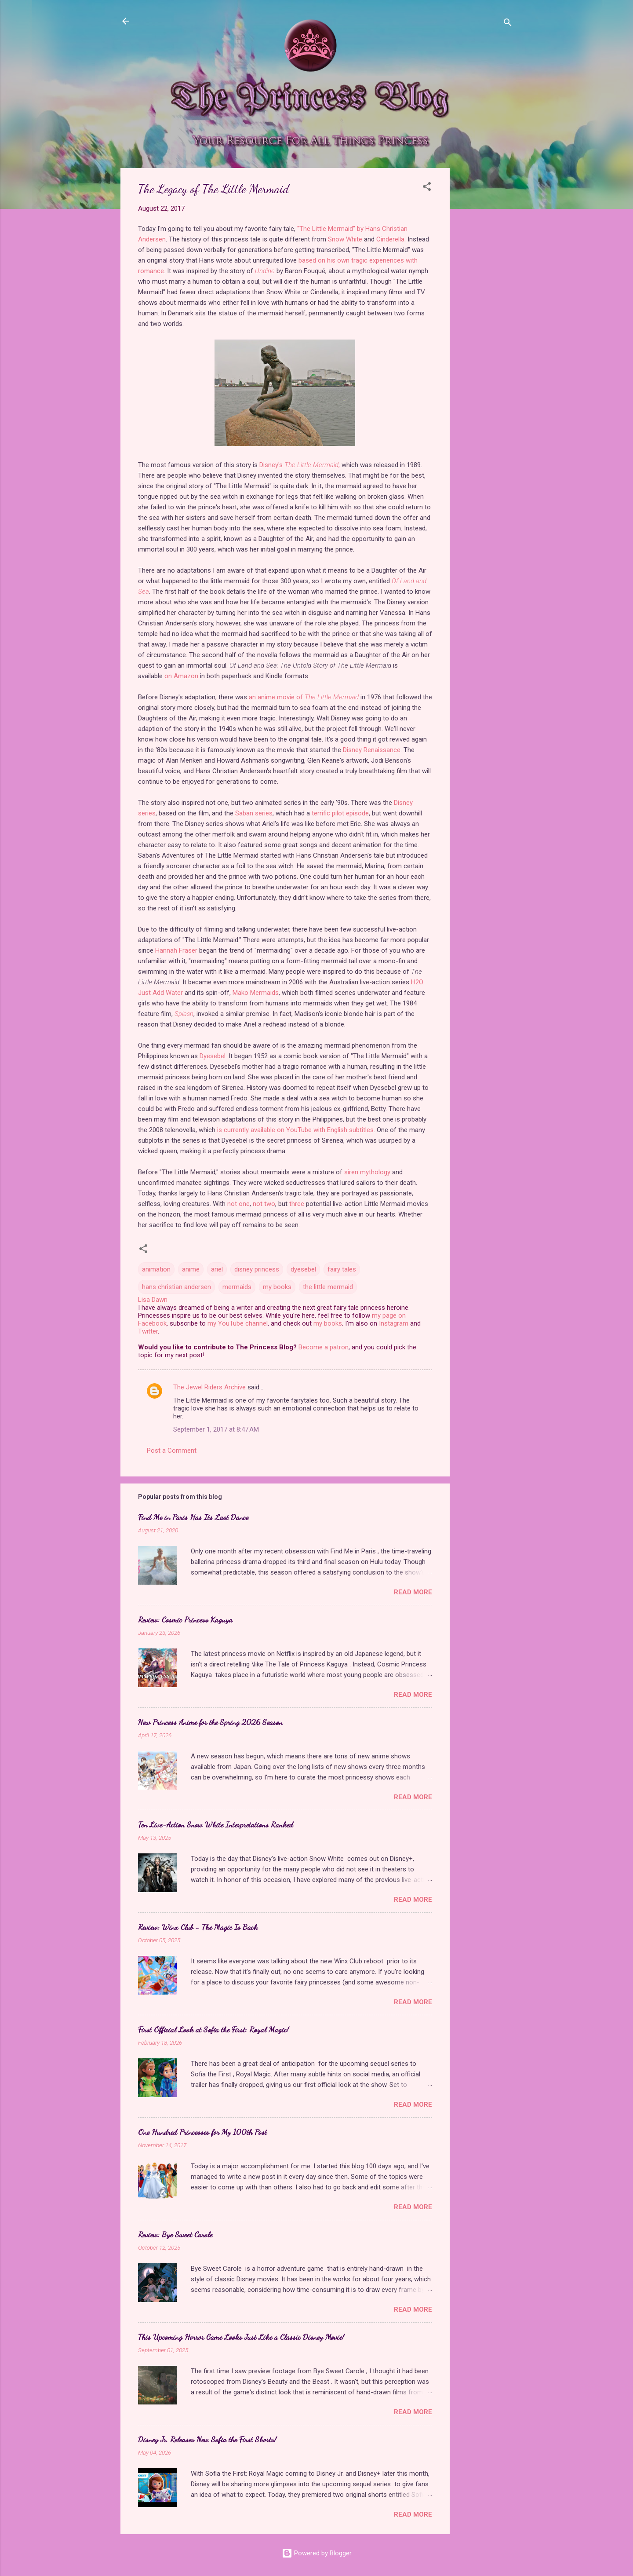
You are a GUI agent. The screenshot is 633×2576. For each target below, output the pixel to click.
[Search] (507, 24)
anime (191, 1269)
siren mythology (367, 1172)
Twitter (148, 1331)
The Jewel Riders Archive (209, 1387)
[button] (427, 188)
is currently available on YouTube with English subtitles (295, 1130)
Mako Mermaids (256, 993)
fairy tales (341, 1269)
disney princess (256, 1269)
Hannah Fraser (176, 950)
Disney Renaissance (371, 750)
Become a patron (323, 1347)
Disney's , (299, 465)
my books (277, 1287)
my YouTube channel (237, 1323)
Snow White (345, 239)
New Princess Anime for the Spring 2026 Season (210, 1722)
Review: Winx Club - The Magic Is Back (198, 1927)
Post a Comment (171, 1450)
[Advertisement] (485, 300)
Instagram (393, 1323)
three (296, 1204)
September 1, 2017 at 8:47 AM (216, 1429)
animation (156, 1269)
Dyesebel (213, 1056)
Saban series (254, 813)
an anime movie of (304, 697)
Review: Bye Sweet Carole (175, 2234)
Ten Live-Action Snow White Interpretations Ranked (215, 1824)
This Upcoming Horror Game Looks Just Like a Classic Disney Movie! (241, 2337)
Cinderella (390, 239)
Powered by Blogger (317, 2553)
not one (238, 1204)
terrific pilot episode (340, 813)
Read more (413, 1592)
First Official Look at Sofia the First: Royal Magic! (213, 2029)
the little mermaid (328, 1287)
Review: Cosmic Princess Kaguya (185, 1619)
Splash (184, 1014)
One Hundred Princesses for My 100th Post (202, 2132)
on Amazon (181, 676)
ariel (217, 1269)
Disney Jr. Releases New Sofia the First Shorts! (207, 2439)
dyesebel (303, 1269)
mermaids (236, 1287)
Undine (265, 271)
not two (264, 1204)
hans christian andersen (176, 1287)
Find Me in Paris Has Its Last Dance (193, 1517)
